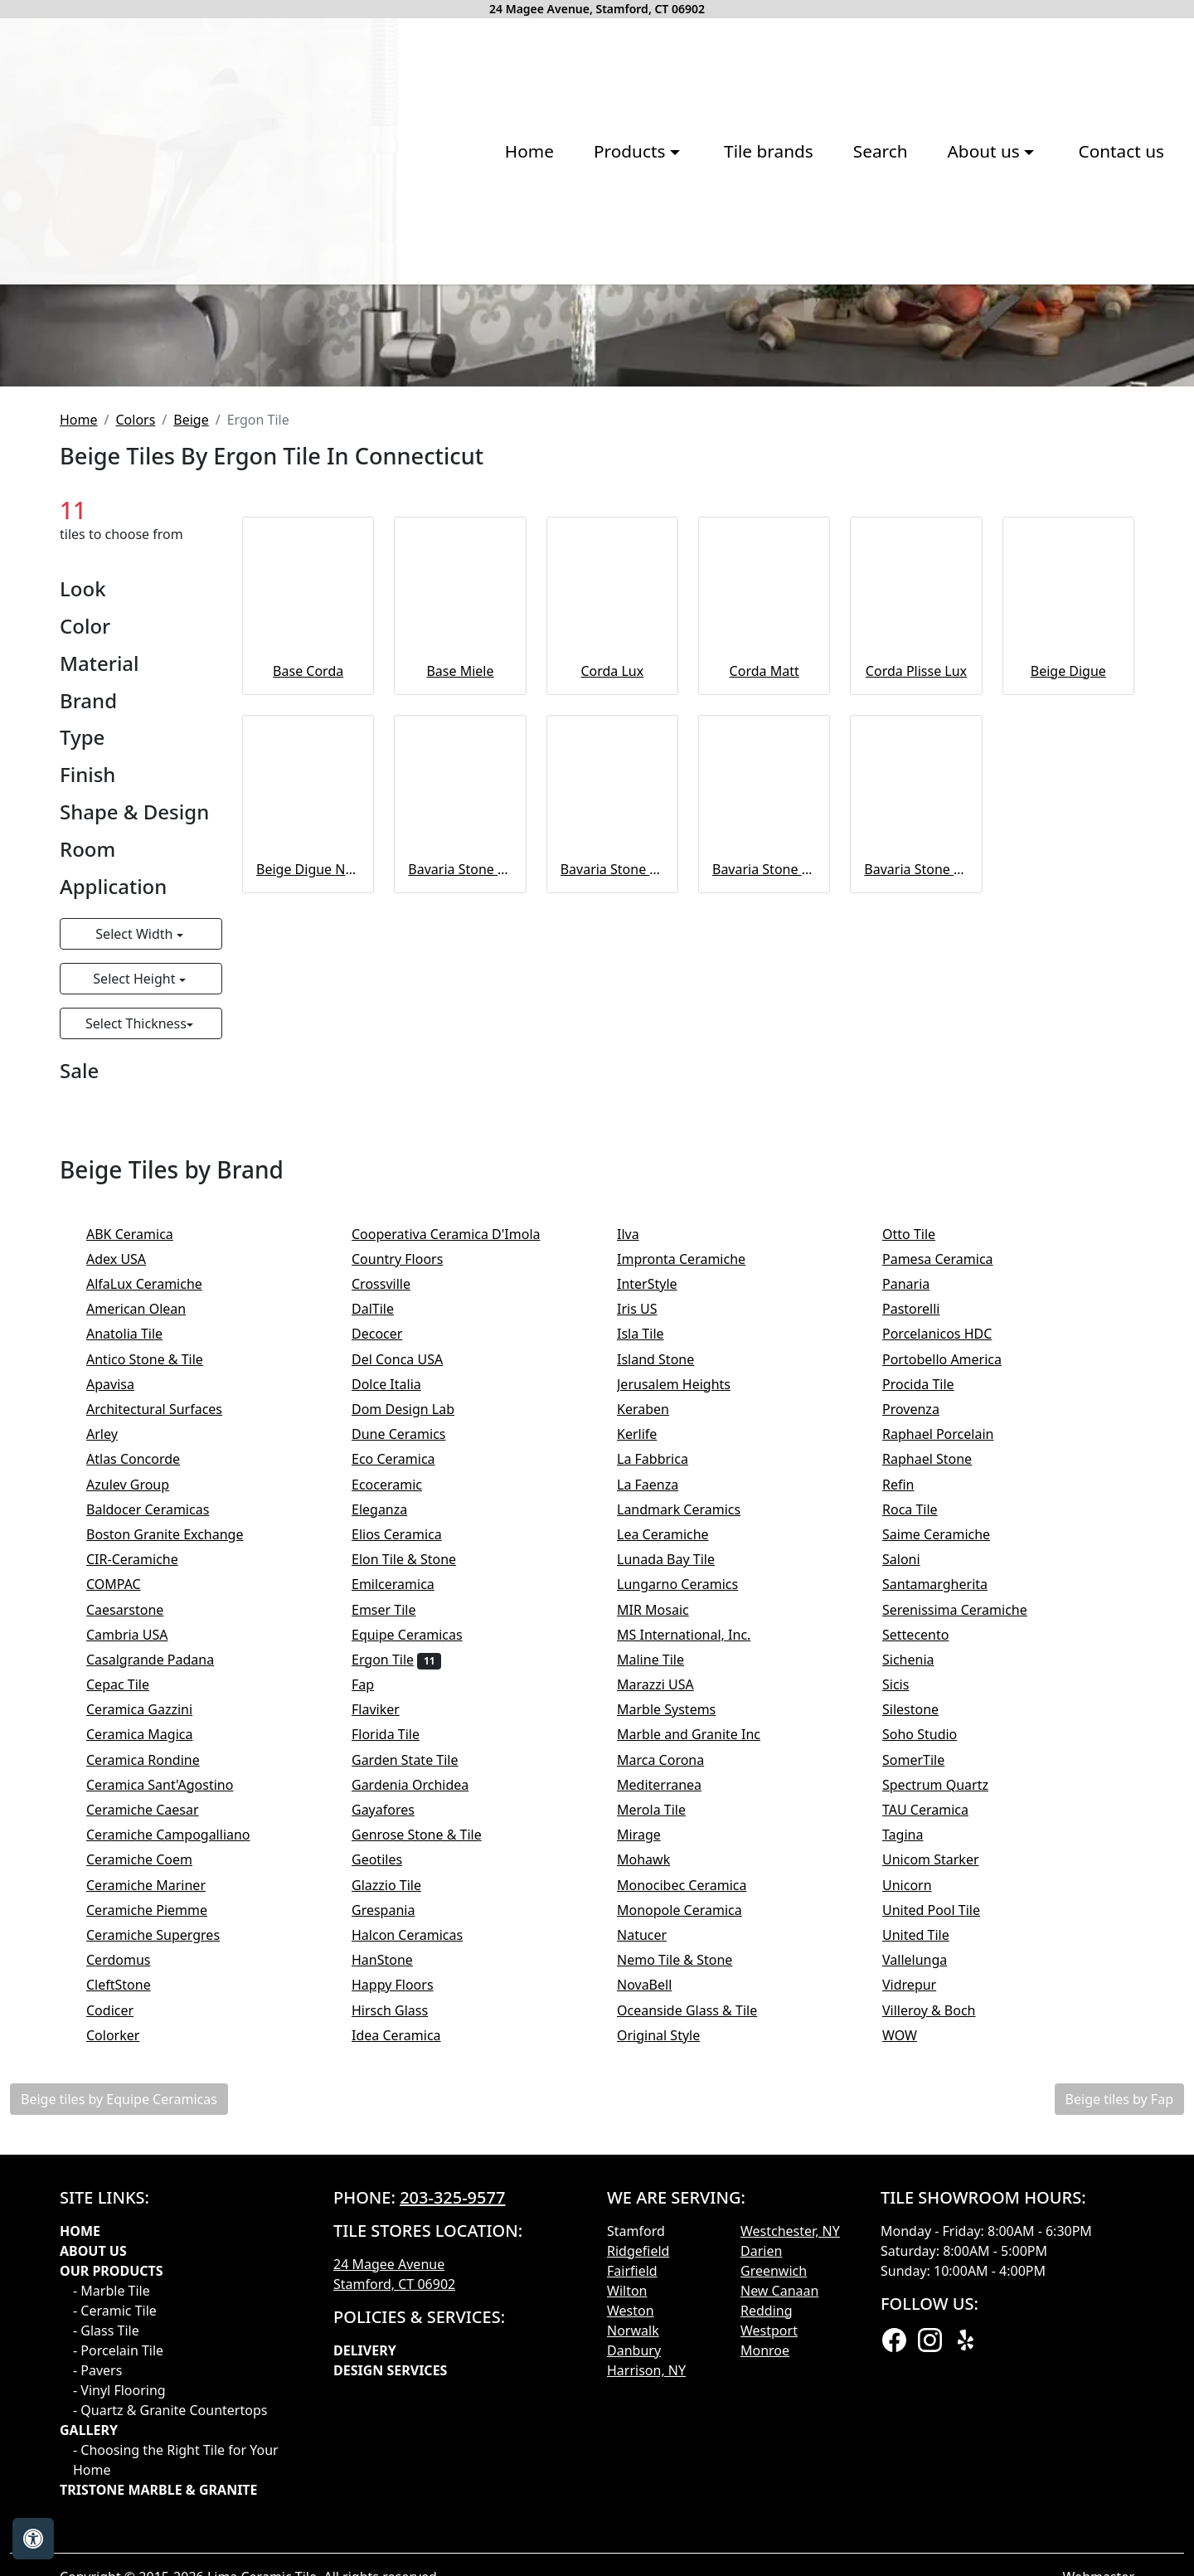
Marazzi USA (669, 2008)
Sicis (909, 2008)
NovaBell (661, 2308)
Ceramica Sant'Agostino (173, 2108)
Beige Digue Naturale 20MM (308, 1193)
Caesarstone (136, 1932)
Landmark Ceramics (693, 1833)
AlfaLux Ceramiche (158, 1607)
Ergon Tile (396, 1983)
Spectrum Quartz (946, 2108)
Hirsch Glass (403, 2333)
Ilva (639, 1557)
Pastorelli (925, 1632)
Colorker (126, 2358)
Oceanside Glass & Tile (698, 2333)
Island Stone (666, 1682)
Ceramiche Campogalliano (179, 2158)
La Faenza (661, 1807)
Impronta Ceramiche (695, 1582)
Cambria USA (141, 1957)
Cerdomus (132, 2283)
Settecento (929, 1957)
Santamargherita (948, 1907)
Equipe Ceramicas (421, 1957)
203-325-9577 (452, 2521)
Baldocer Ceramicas (161, 1833)
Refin (912, 1807)
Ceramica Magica (153, 2058)
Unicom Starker (944, 2183)
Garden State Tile (422, 2082)
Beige (190, 743)
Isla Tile (654, 1657)
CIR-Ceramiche (146, 1883)
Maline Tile (664, 1983)
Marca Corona (674, 2082)
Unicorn (918, 2208)
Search (642, 303)
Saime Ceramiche (949, 1858)
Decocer (388, 1657)
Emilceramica (407, 1907)
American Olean (150, 1632)
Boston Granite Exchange (175, 1858)
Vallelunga (928, 2283)
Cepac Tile (131, 2008)
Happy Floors (406, 2308)
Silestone (921, 2033)
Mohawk (657, 2183)
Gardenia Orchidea (424, 2108)
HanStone (393, 2283)
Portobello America (955, 1682)
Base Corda (308, 994)
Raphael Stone (938, 1782)
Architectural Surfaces (165, 1732)
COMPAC (124, 1907)
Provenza (924, 1732)
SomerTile (927, 2082)
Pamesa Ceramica (954, 1582)
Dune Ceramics (410, 1757)
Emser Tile (400, 1932)
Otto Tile (922, 1557)
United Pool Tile (942, 2233)
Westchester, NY (790, 2554)
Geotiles (391, 2183)
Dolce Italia (397, 1708)
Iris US (651, 1632)
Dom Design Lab (417, 1732)
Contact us (883, 303)
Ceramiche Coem (153, 2183)
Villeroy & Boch (942, 2333)
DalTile (389, 1632)
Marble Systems (683, 2033)
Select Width (135, 1257)
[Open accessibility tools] (33, 2538)
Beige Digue (1068, 994)
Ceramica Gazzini (153, 2033)
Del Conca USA (411, 1682)
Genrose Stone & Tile (433, 2158)
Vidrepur (920, 2308)
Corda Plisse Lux (916, 994)
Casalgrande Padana (164, 1983)
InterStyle (658, 1607)
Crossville (395, 1607)
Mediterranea (673, 2108)
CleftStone (129, 2308)
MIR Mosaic (666, 1932)
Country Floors (414, 1582)
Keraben (656, 1732)
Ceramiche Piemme (160, 2233)
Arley (118, 1757)
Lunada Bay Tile (676, 1883)
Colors (135, 743)
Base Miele (459, 994)
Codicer (123, 2333)
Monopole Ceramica (693, 2233)
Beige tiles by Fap (1119, 2422)
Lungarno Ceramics (691, 1907)
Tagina (916, 2158)
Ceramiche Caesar (156, 2133)
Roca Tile (923, 1833)
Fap (379, 2008)
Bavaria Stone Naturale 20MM (612, 1193)
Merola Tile (665, 2133)
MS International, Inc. (698, 1957)
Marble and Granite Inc (702, 2058)
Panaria (920, 1607)
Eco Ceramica (407, 1782)
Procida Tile (932, 1708)
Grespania (400, 2233)
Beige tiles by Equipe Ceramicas (119, 2422)
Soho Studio (936, 2058)
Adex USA (129, 1582)
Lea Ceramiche (676, 1858)
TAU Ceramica (939, 2133)
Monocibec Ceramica (695, 2208)
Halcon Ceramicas (421, 2258)
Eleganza (393, 1833)
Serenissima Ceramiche (968, 1932)
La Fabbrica (666, 1782)
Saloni (918, 1883)
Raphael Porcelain (952, 1757)
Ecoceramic (403, 1807)
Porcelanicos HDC (951, 1657)
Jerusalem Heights (684, 1708)
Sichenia (922, 1983)
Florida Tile (399, 2058)
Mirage (652, 2158)
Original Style (672, 2358)
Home (291, 303)
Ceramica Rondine (156, 2082)
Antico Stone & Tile (158, 1682)
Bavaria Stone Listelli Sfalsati (764, 1193)
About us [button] (748, 303)
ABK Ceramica (143, 1557)
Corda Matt (764, 994)
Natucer (655, 2258)
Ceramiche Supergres (164, 2258)
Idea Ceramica (410, 2358)
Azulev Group (141, 1807)
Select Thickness (136, 1347)
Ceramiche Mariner (159, 2208)
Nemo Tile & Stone (691, 2283)
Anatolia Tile (138, 1657)
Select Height (135, 1302)
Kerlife (648, 1757)
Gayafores (397, 2133)
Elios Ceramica (410, 1858)
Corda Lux (611, 994)
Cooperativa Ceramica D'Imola (460, 1557)
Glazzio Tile (400, 2208)
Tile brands (531, 303)
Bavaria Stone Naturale (460, 1193)
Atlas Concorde (146, 1782)
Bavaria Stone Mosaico (916, 1193)
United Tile (929, 2258)
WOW (913, 2358)
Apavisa (124, 1708)
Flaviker (389, 2033)
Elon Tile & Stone (417, 1883)
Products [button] (395, 303)
